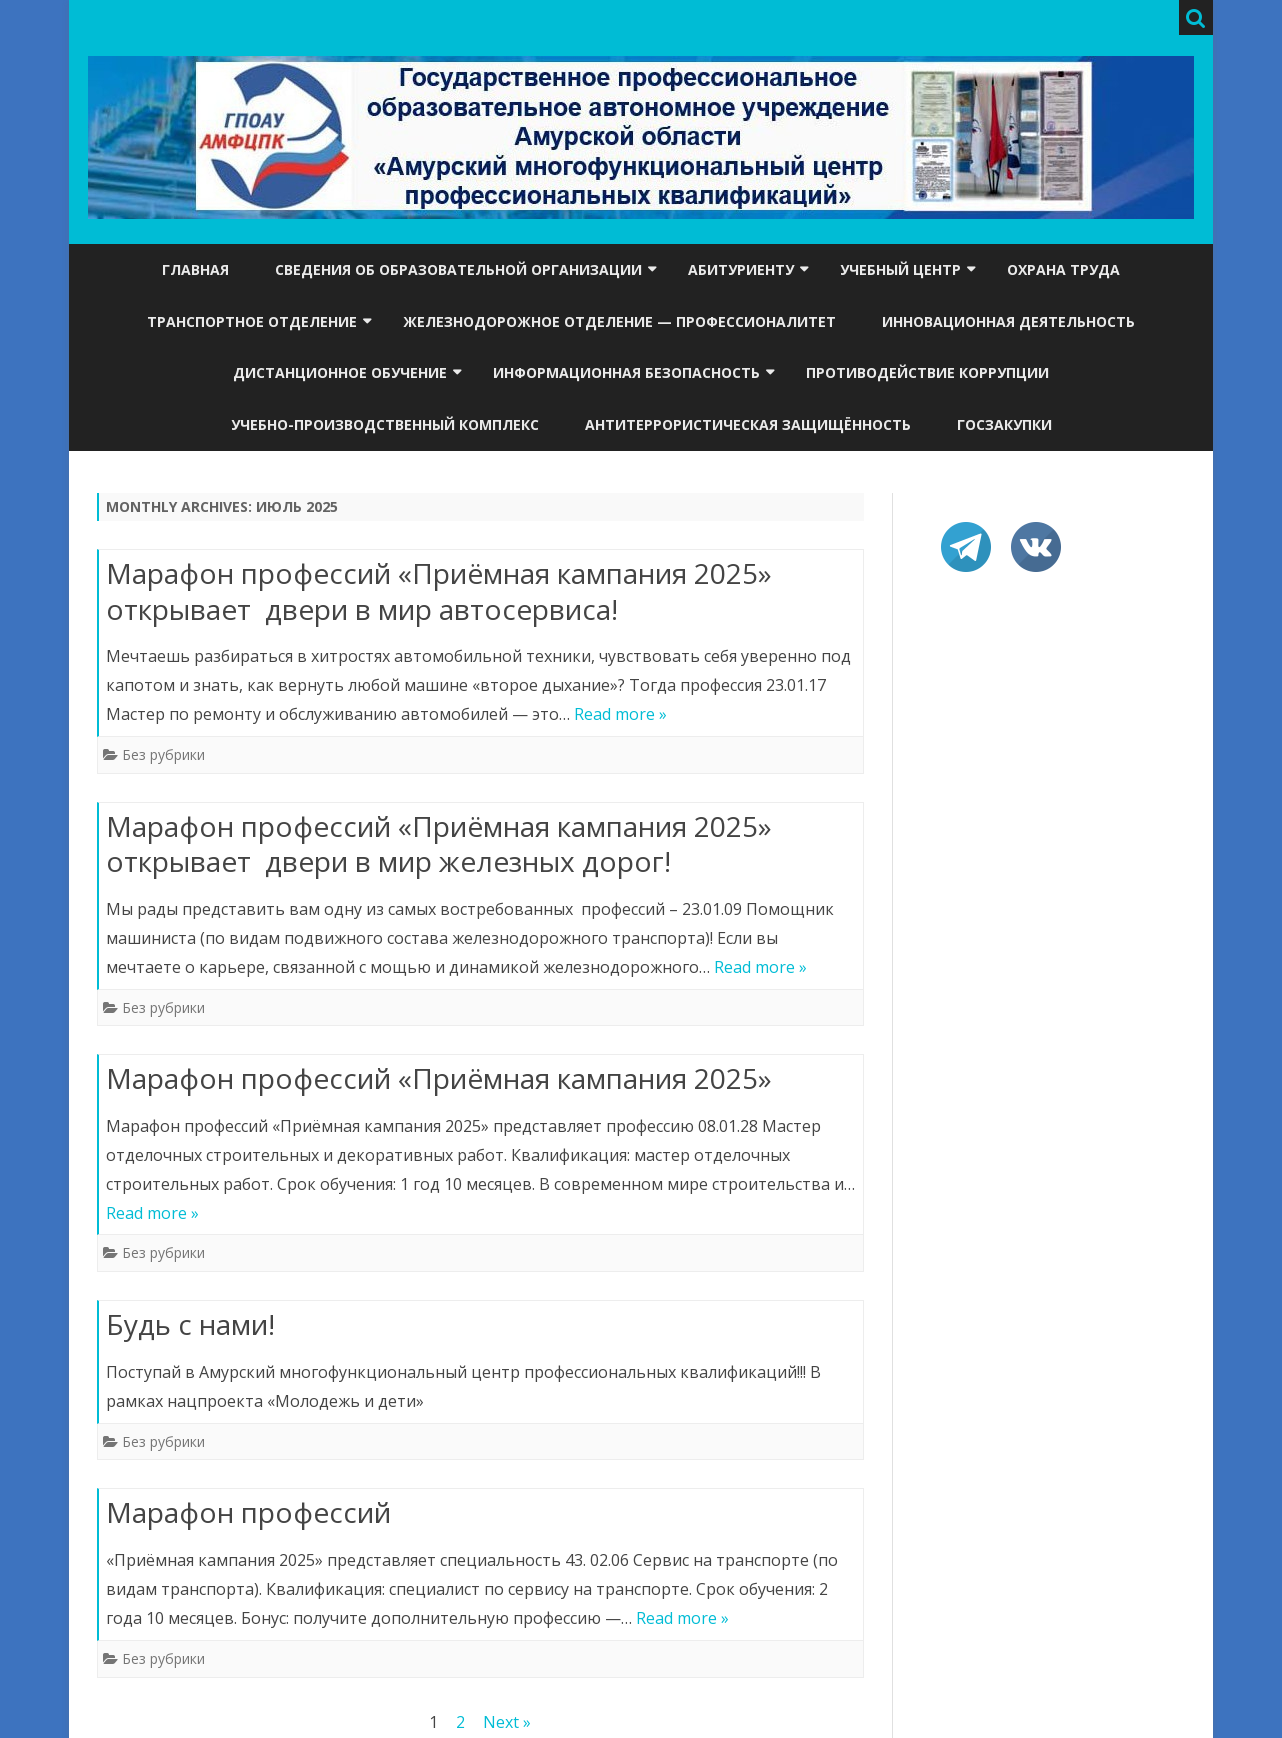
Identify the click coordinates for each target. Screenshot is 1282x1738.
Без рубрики (163, 754)
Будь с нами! (190, 1324)
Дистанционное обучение (340, 372)
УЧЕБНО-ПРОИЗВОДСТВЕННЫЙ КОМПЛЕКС (385, 424)
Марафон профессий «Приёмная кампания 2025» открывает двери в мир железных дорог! (439, 844)
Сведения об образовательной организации (458, 269)
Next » (507, 1722)
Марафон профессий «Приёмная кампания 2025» (439, 1078)
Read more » (620, 714)
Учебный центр (900, 269)
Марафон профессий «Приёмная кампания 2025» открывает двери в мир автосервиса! (439, 591)
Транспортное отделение (252, 321)
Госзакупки (1004, 424)
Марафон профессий (248, 1512)
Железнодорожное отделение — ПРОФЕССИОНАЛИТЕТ (619, 321)
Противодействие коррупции (927, 372)
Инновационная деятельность (1008, 321)
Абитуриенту (741, 269)
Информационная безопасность (626, 372)
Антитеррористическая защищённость (748, 424)
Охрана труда (1063, 269)
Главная (195, 269)
